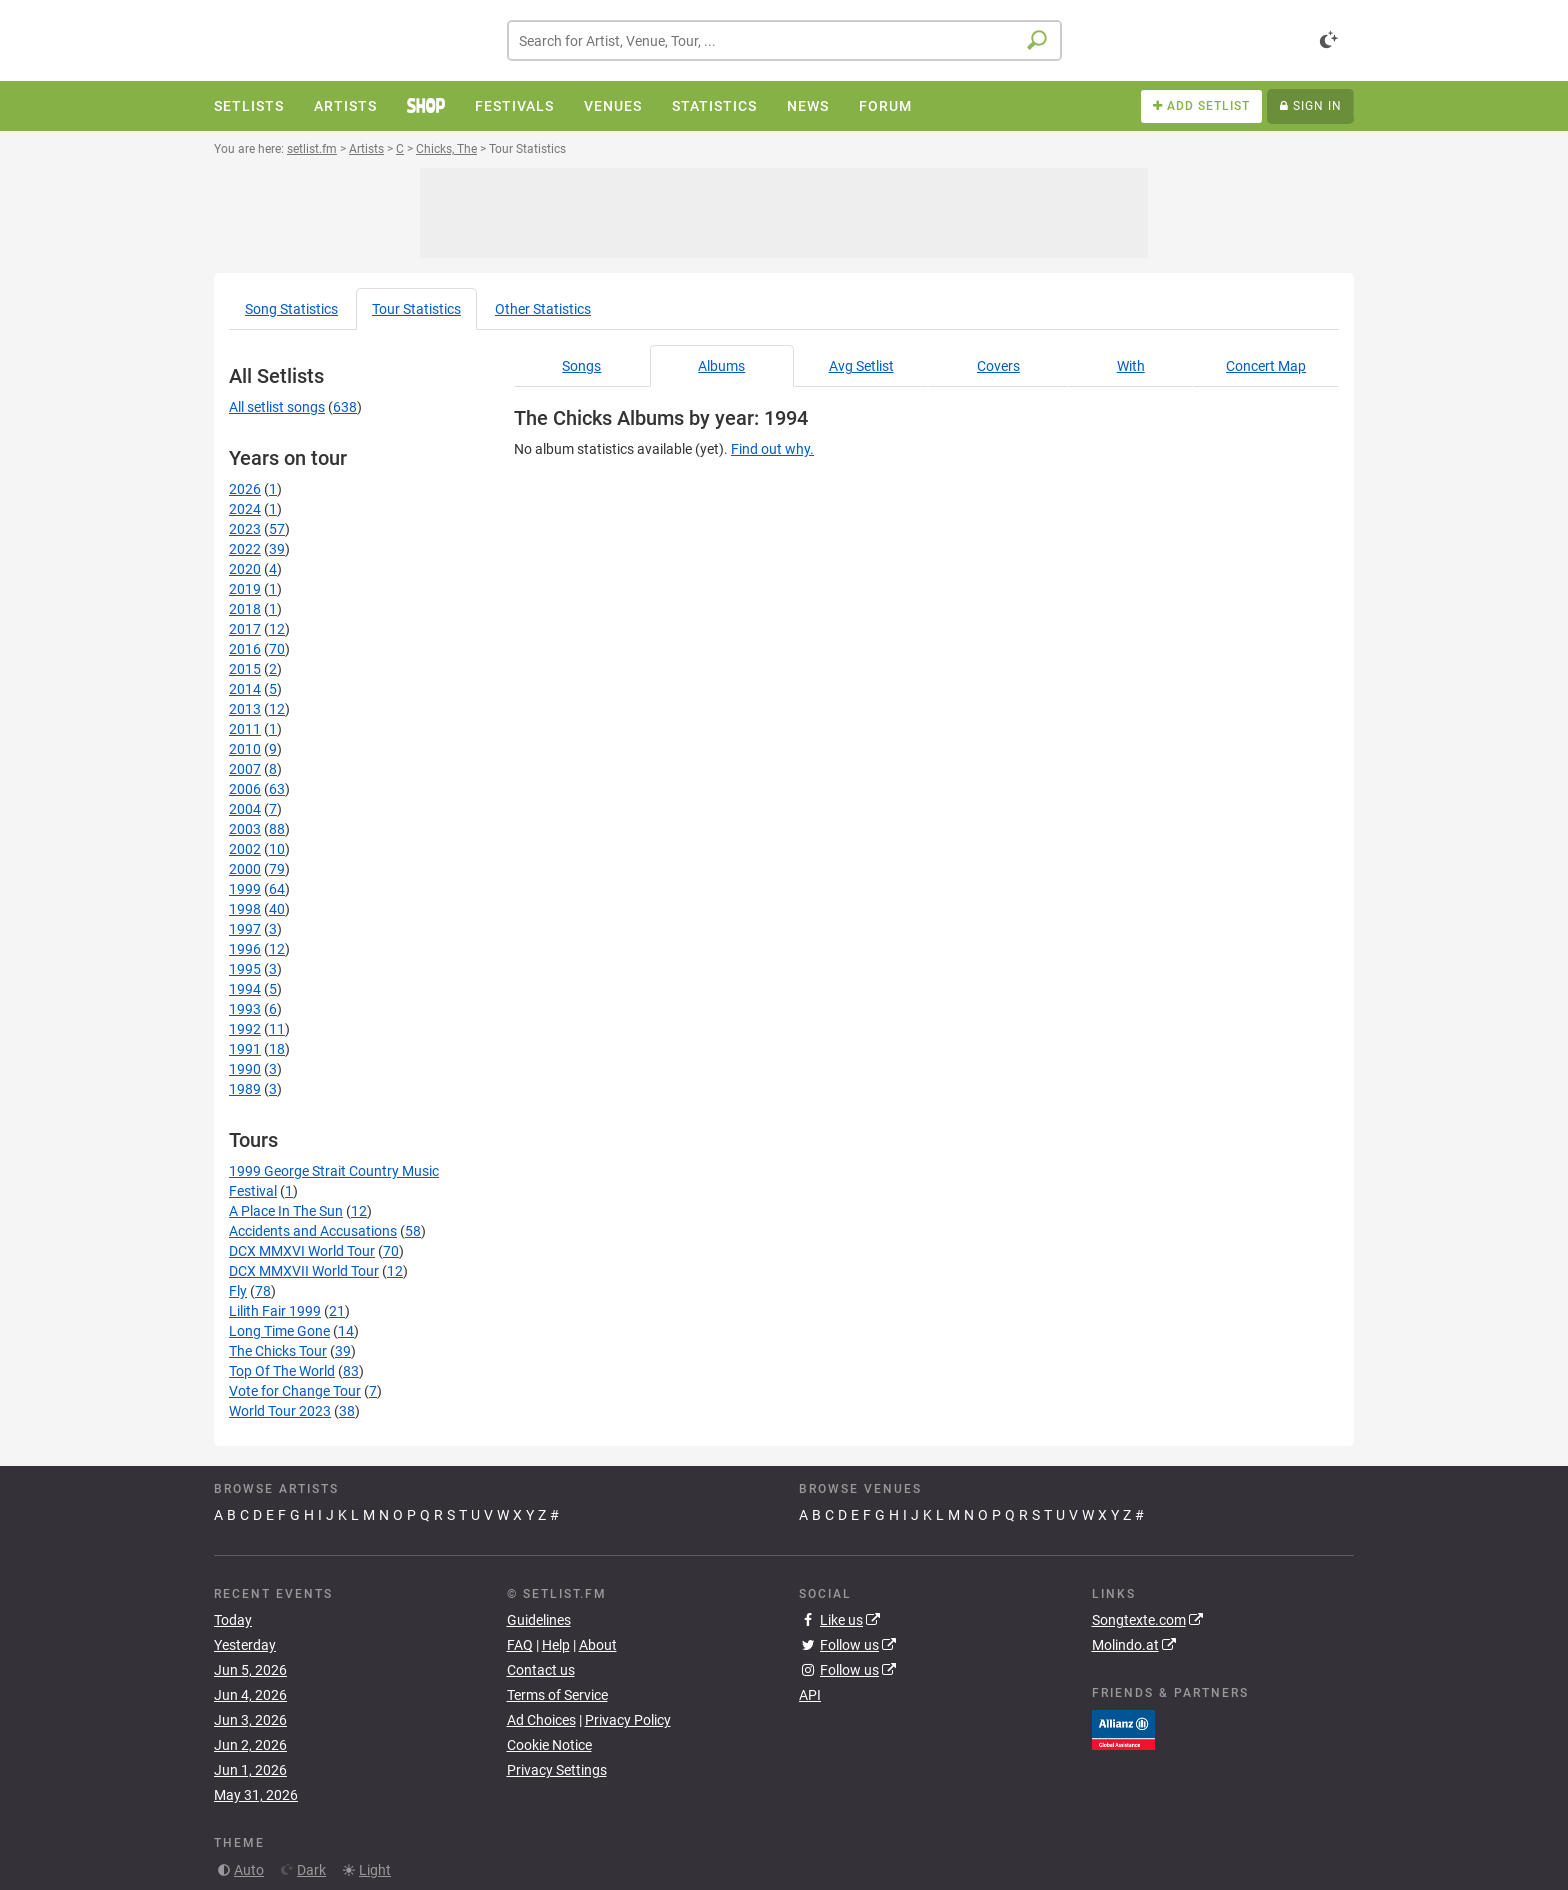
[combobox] (784, 40)
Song (291, 309)
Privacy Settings (557, 1770)
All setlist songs (277, 407)
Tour (416, 309)
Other (543, 309)
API (810, 1695)
